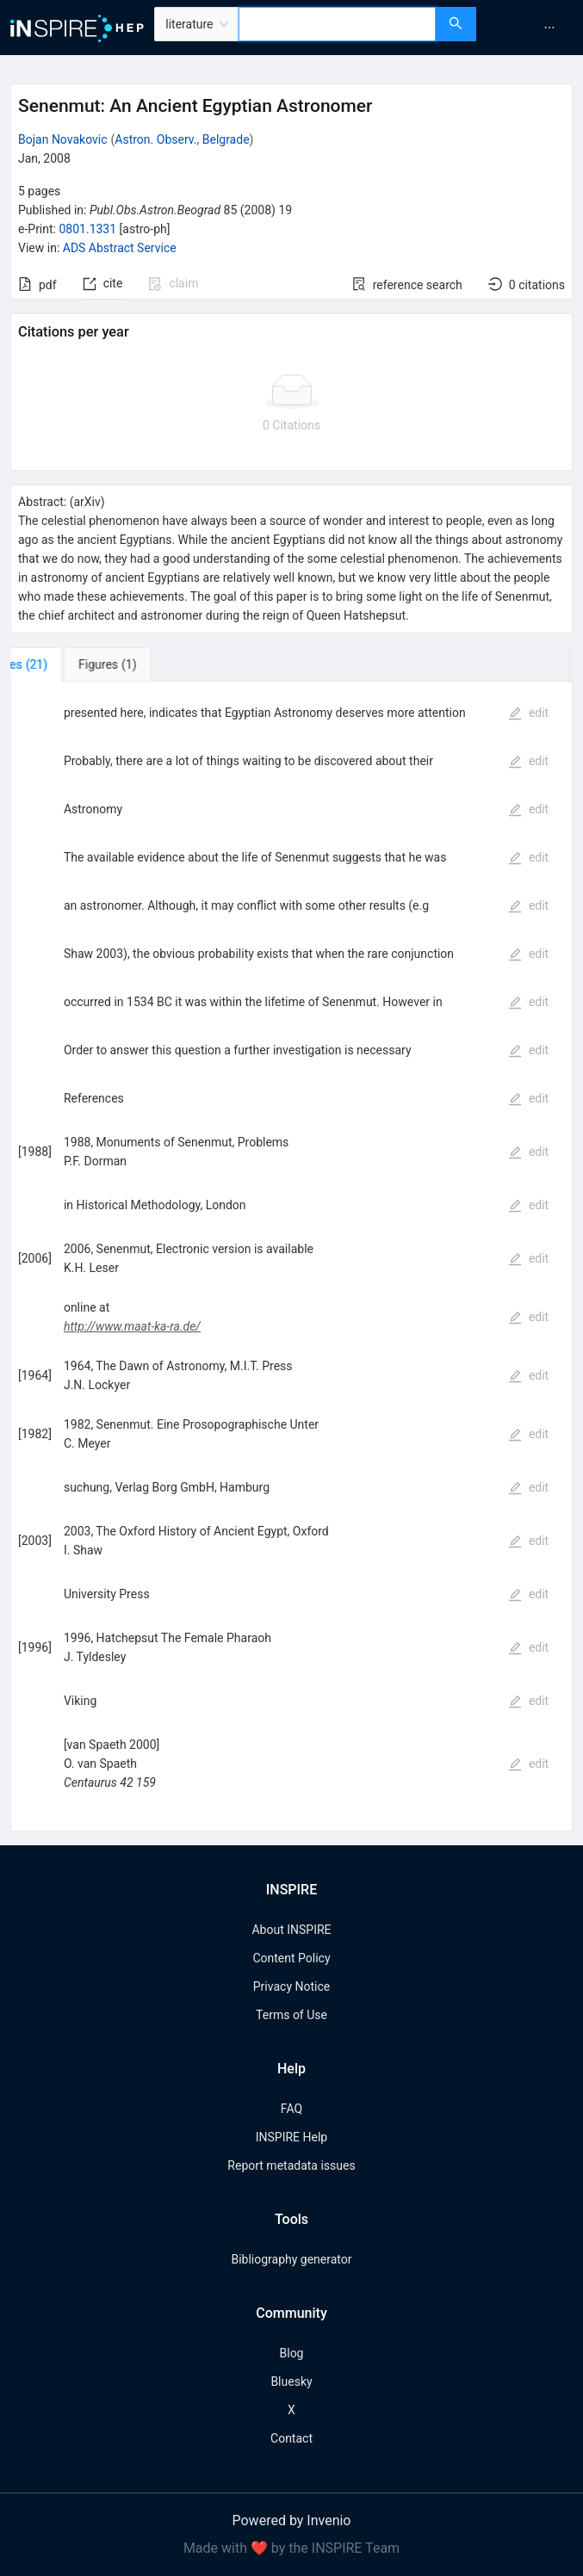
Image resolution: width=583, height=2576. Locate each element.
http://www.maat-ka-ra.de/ (132, 1326)
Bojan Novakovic (63, 139)
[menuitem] (549, 27)
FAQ (291, 2109)
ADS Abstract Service (120, 248)
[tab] (67, 664)
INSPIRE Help (291, 2137)
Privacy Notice (291, 1986)
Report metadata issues (291, 2165)
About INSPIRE (291, 1930)
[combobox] (337, 24)
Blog (292, 2353)
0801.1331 (87, 229)
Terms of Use (291, 2015)
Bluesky (291, 2381)
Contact (291, 2438)
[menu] (532, 27)
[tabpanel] (291, 1257)
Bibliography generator (291, 2259)
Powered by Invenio (292, 2520)
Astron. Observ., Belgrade (182, 139)
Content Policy (291, 1958)
